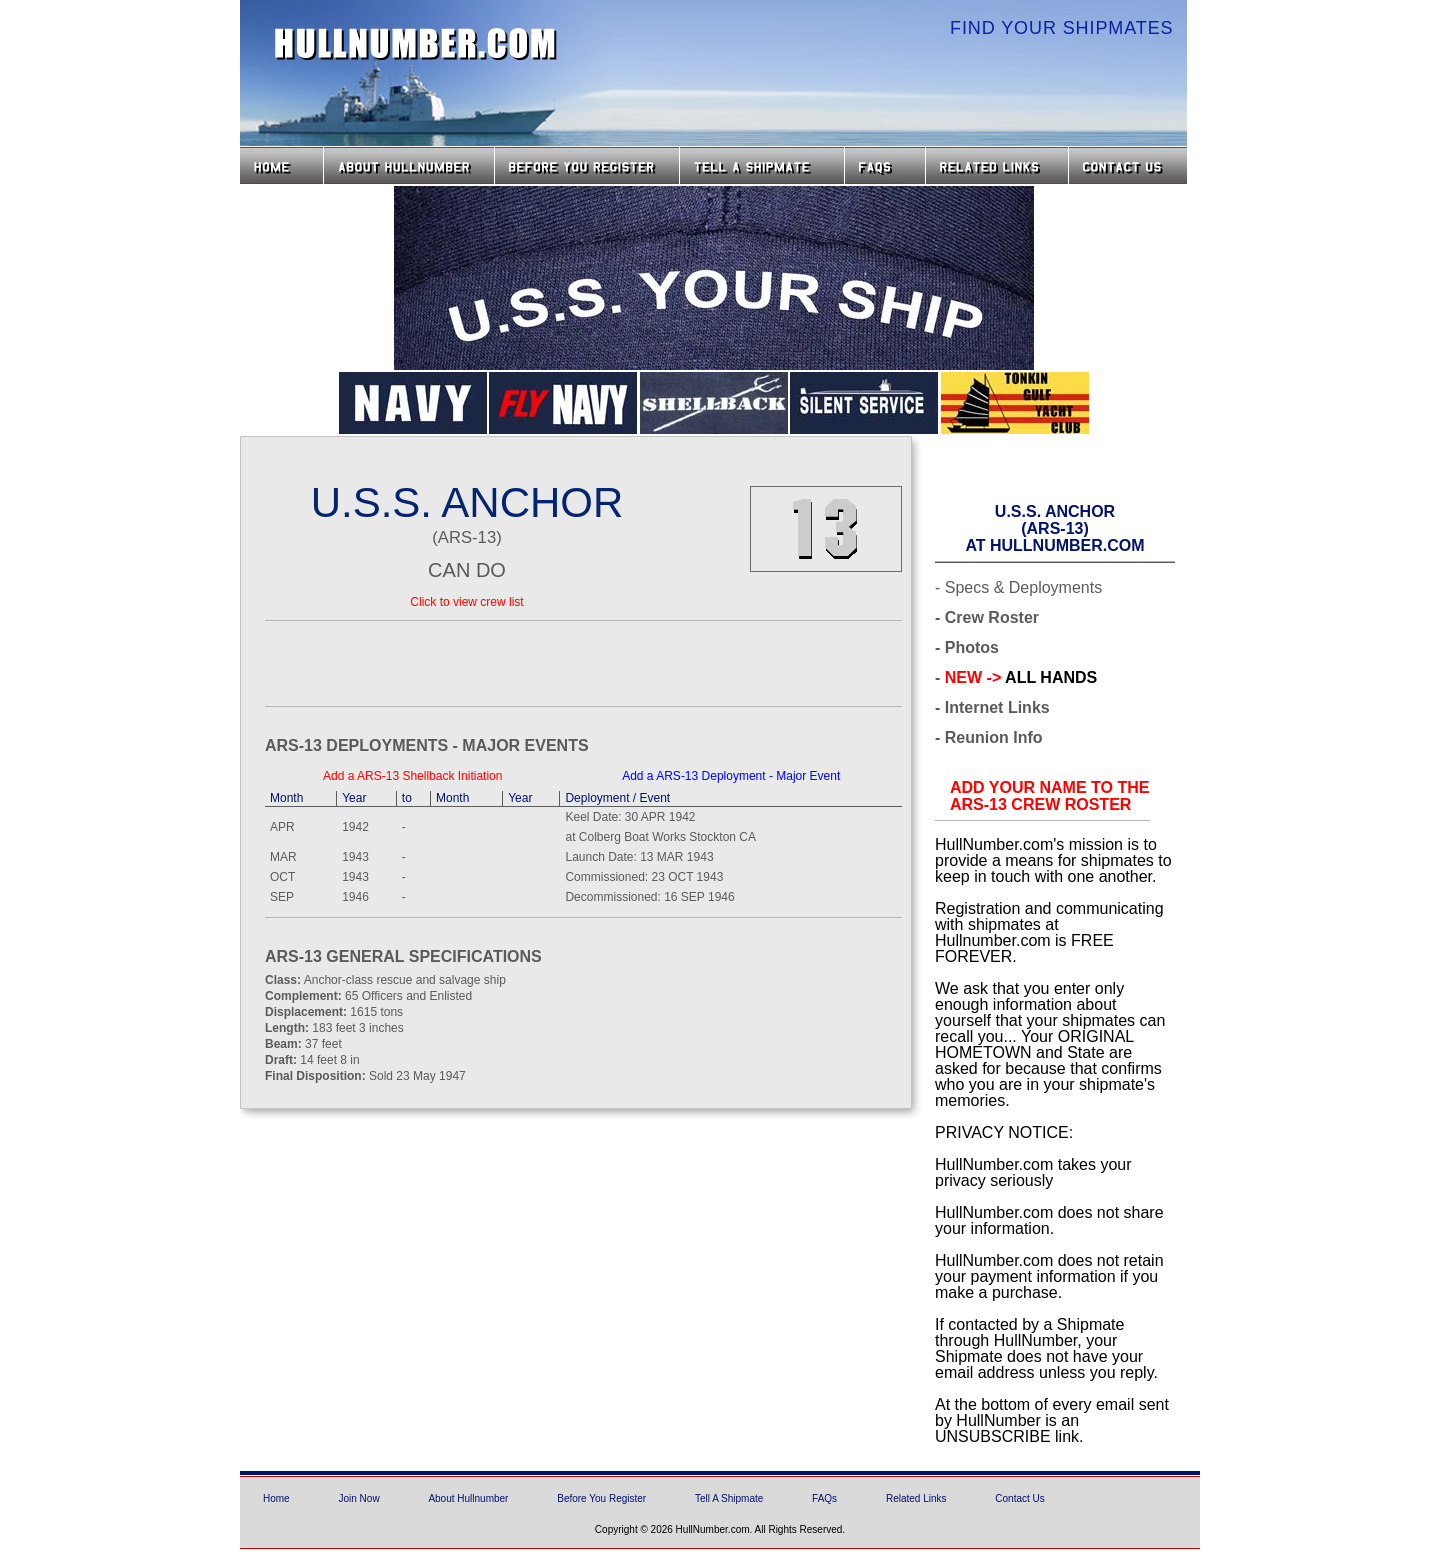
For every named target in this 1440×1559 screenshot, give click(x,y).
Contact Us (1130, 165)
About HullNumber (409, 165)
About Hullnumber (468, 1498)
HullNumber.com (416, 44)
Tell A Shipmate (729, 1498)
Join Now (358, 1498)
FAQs (885, 165)
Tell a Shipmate (762, 165)
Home (281, 165)
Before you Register (587, 165)
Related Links (997, 165)
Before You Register (601, 1498)
